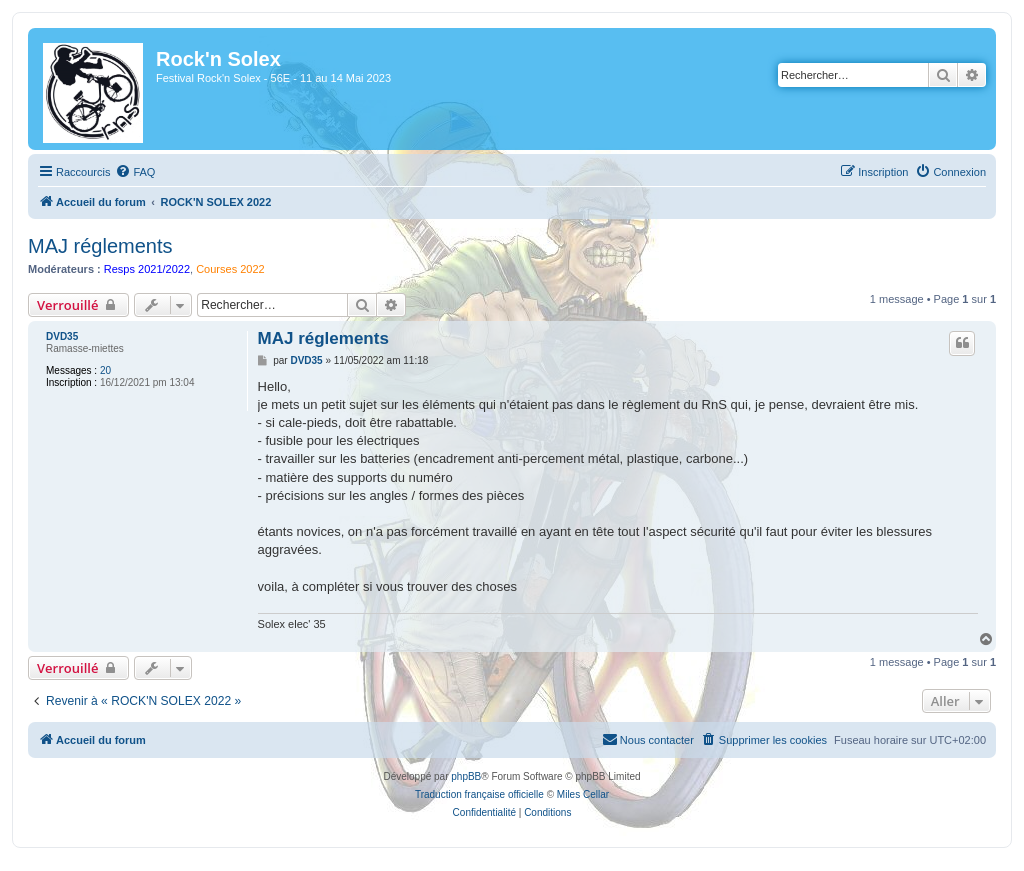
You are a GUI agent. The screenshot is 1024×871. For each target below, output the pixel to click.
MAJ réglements (100, 246)
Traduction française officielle (479, 794)
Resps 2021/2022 (147, 269)
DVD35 (62, 336)
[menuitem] (135, 172)
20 (105, 370)
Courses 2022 (230, 269)
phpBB (466, 776)
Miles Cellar (583, 794)
